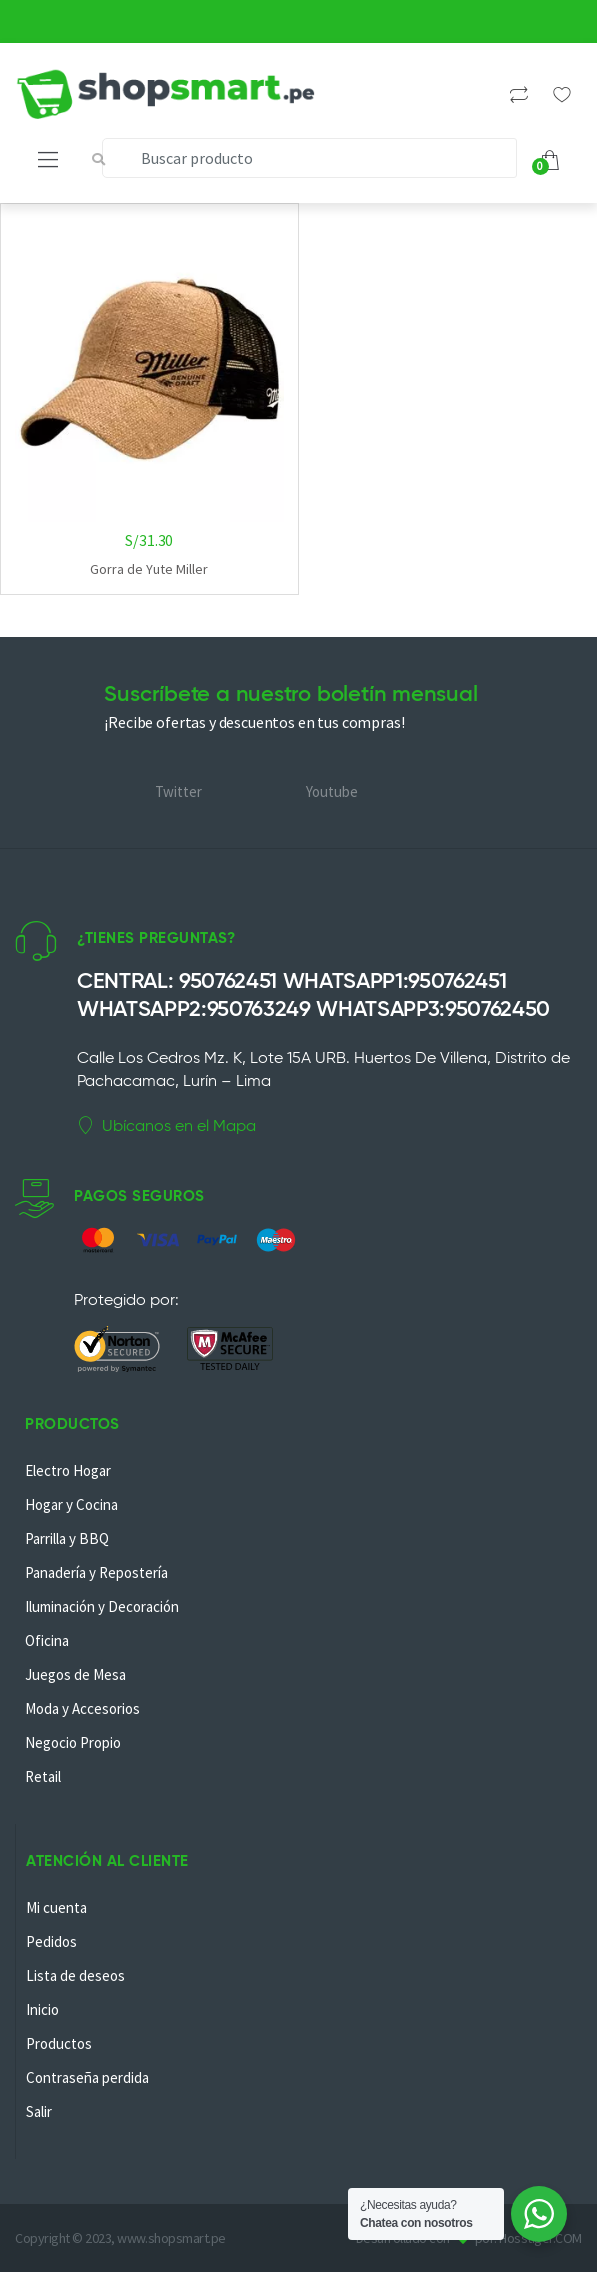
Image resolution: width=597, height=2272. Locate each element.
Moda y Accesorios (82, 1708)
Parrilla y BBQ (67, 1538)
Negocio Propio (73, 1742)
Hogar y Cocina (71, 1504)
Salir (39, 2111)
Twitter (178, 791)
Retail (43, 1776)
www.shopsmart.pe (171, 2238)
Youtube (332, 791)
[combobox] (309, 158)
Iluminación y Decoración (102, 1606)
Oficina (47, 1640)
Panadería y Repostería (96, 1572)
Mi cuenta (56, 1907)
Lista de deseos (75, 1975)
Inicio (42, 2009)
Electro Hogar (68, 1470)
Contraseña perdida (87, 2077)
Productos (59, 2043)
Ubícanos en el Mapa (166, 1126)
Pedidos (51, 1941)
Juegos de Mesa (75, 1674)
